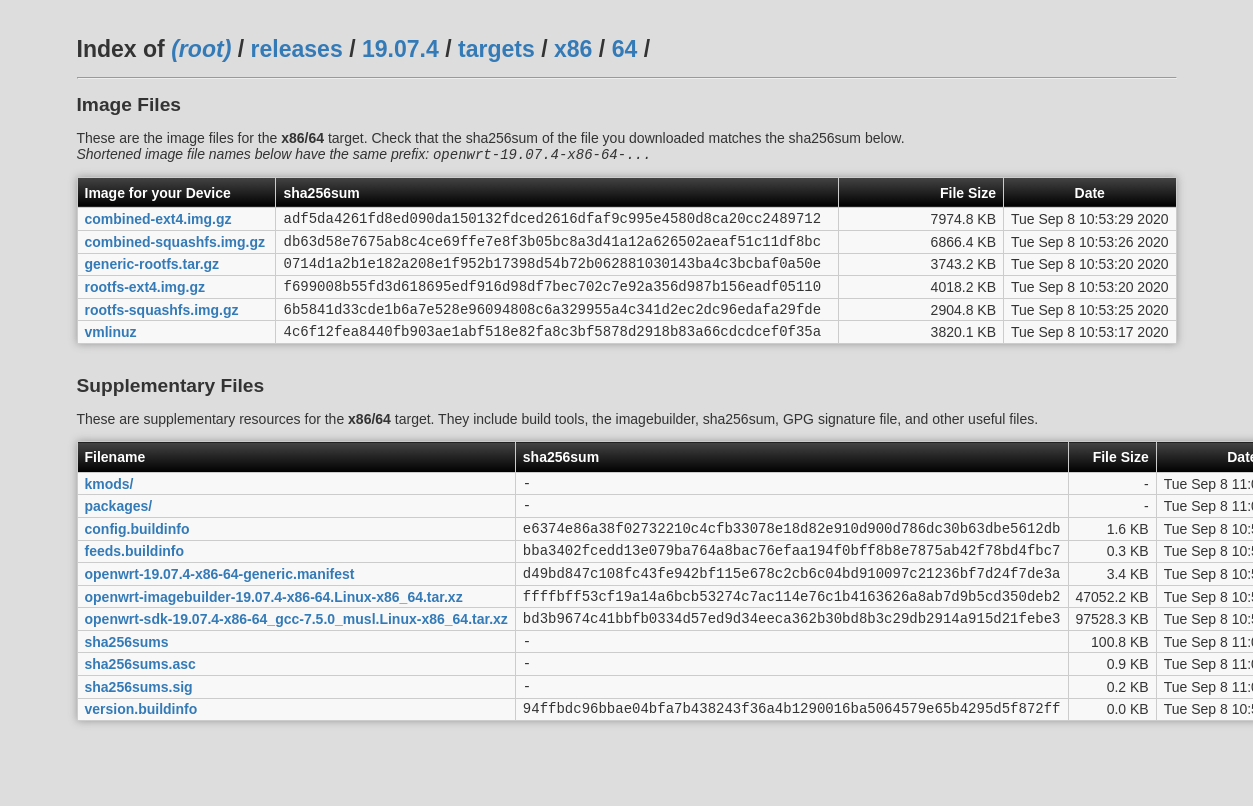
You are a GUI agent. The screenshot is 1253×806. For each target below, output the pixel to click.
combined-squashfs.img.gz (175, 248)
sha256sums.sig (139, 735)
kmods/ (109, 505)
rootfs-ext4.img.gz (145, 300)
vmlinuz (111, 351)
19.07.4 (400, 49)
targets (496, 49)
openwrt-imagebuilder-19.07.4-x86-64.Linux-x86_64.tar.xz (274, 633)
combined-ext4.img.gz (158, 223)
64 (625, 49)
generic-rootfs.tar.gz (152, 274)
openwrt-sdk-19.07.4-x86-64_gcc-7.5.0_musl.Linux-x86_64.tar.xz (296, 659)
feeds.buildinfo (135, 582)
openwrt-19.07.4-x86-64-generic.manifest (220, 607)
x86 (573, 49)
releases (297, 49)
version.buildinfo (141, 761)
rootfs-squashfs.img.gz (162, 325)
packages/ (119, 531)
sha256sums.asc (140, 710)
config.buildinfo (137, 556)
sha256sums (127, 684)
